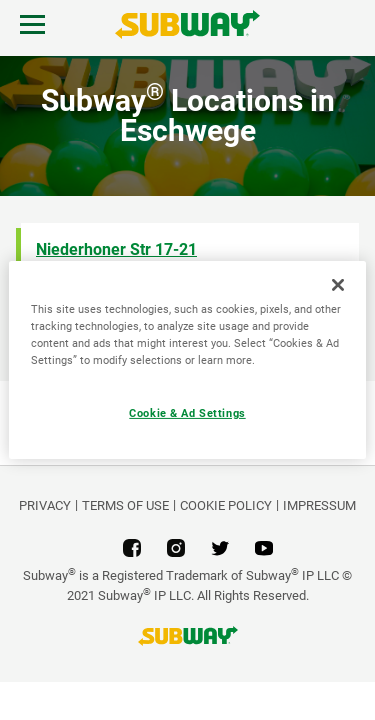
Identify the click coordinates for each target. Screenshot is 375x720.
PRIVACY (45, 505)
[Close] (338, 285)
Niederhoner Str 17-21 (116, 249)
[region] (187, 360)
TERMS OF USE (125, 505)
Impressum (319, 505)
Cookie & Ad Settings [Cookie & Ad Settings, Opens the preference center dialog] (187, 413)
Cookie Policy (226, 505)
